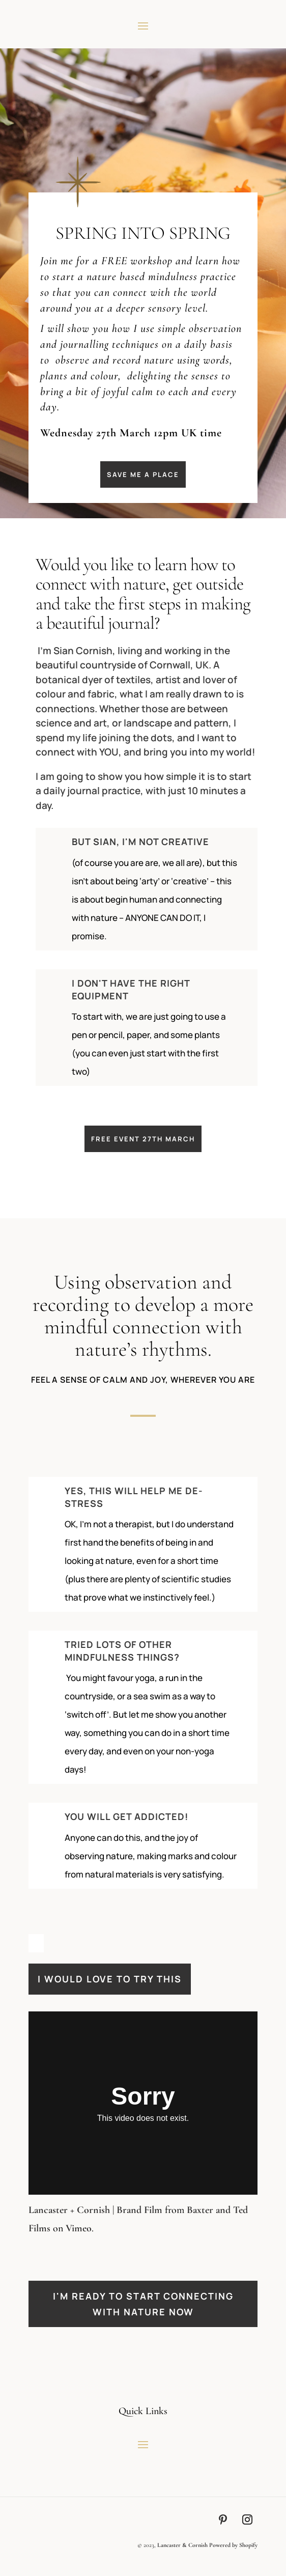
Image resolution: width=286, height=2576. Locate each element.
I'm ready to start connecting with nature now (143, 2304)
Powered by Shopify (233, 2545)
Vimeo (79, 2228)
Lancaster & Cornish (182, 2545)
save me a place (143, 474)
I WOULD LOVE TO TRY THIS (110, 1979)
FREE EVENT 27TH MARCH (143, 1138)
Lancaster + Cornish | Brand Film (95, 2210)
